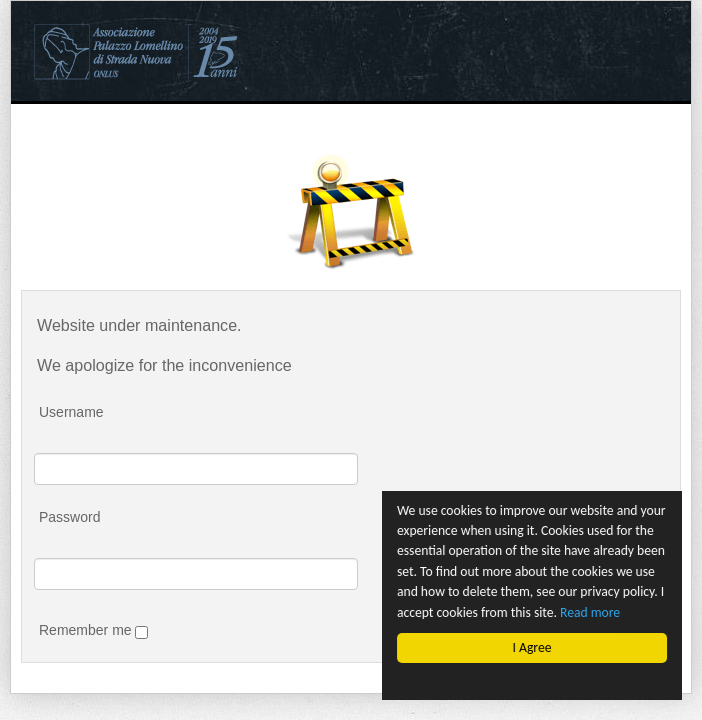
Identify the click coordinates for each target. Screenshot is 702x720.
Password (69, 517)
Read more (590, 612)
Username (71, 412)
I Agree (532, 647)
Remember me (93, 630)
